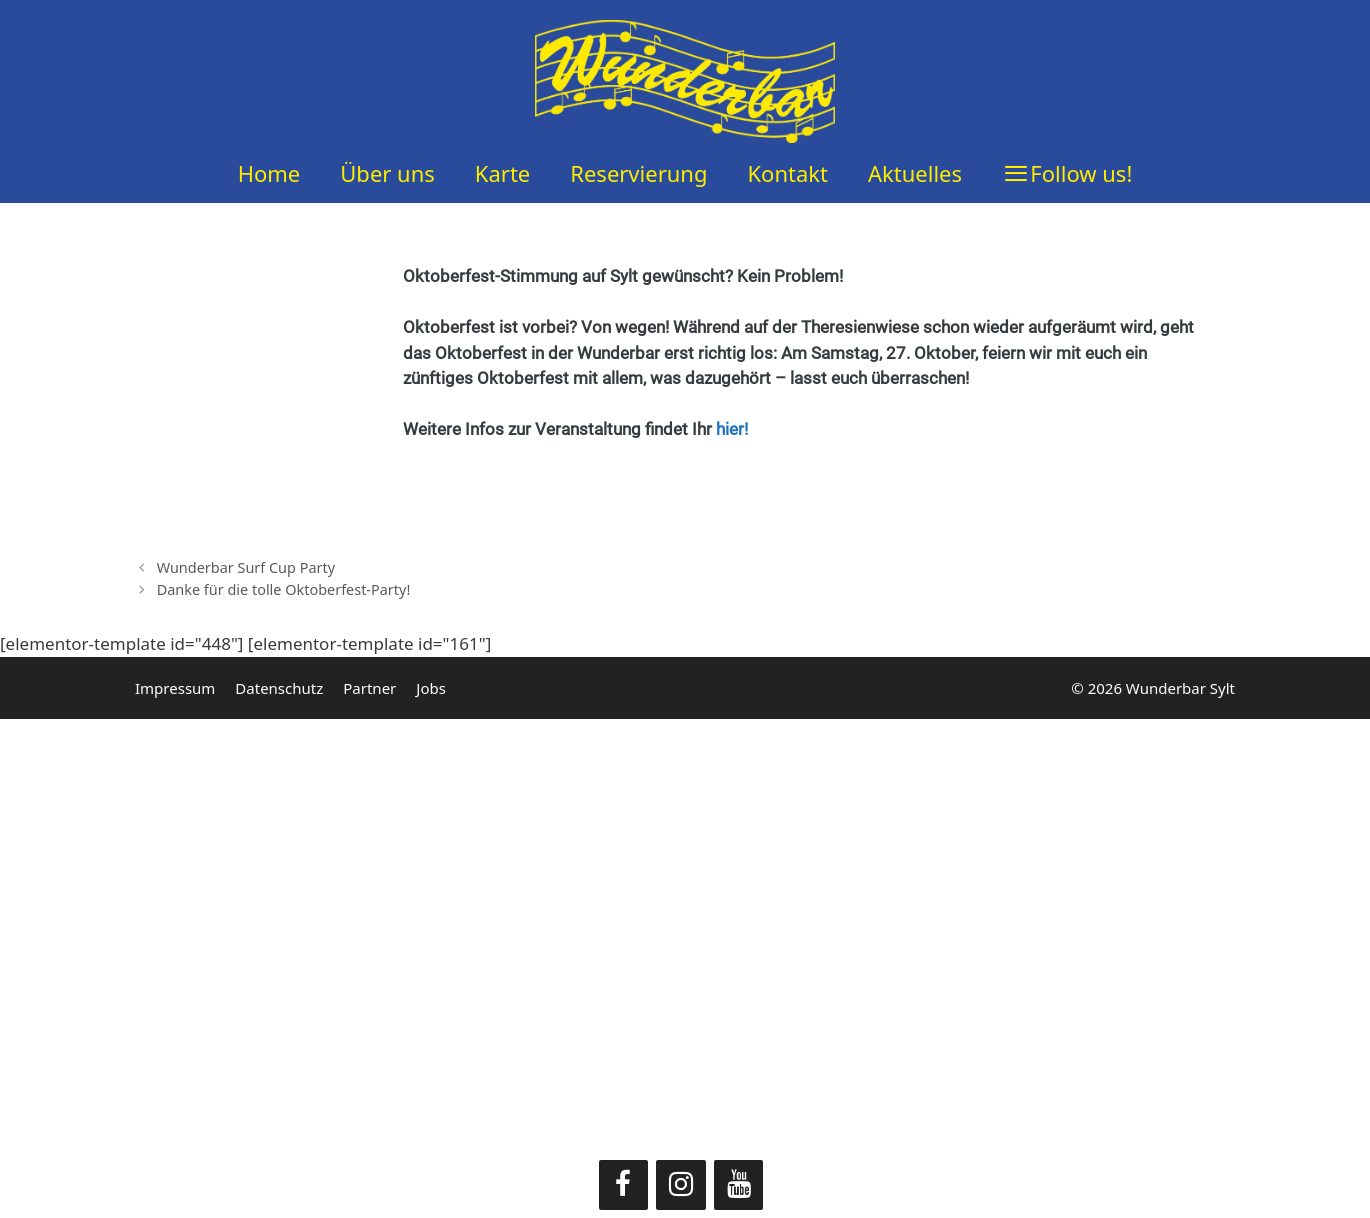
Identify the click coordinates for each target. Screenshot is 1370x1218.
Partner (369, 688)
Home (269, 173)
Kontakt (787, 173)
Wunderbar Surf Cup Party (246, 567)
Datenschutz (279, 688)
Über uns (387, 173)
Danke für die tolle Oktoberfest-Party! (284, 589)
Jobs (431, 688)
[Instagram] (681, 1185)
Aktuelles (915, 173)
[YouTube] (739, 1185)
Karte (502, 173)
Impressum (175, 688)
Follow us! (1081, 173)
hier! (732, 429)
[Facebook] (624, 1185)
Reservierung (638, 173)
